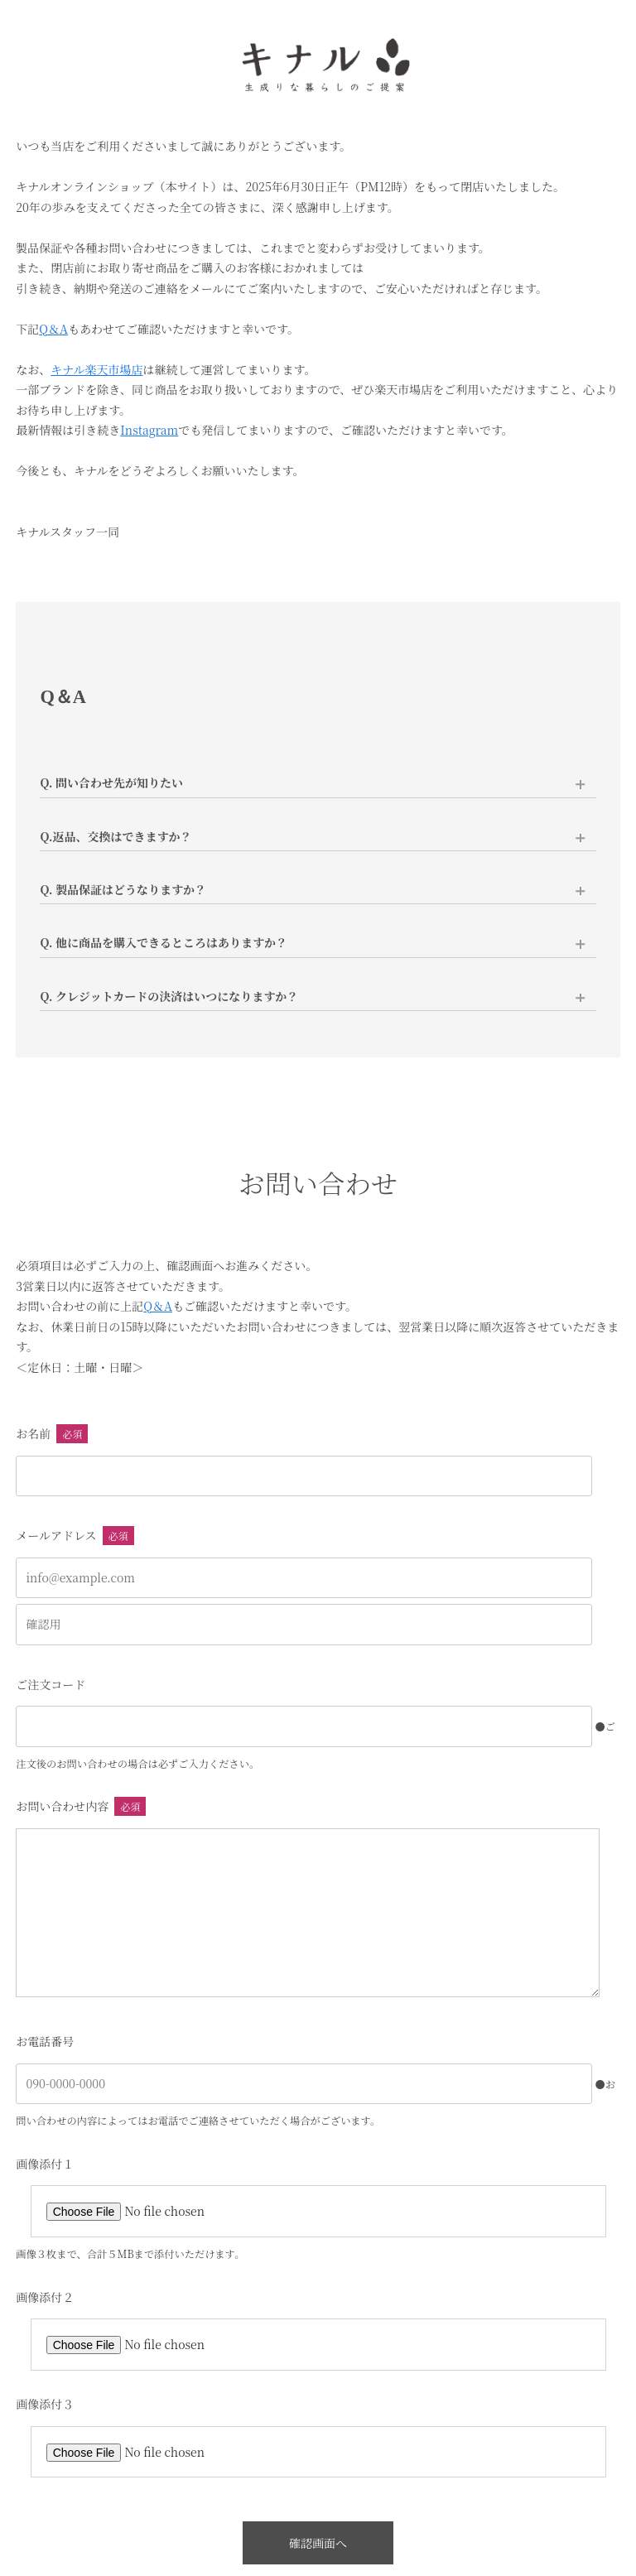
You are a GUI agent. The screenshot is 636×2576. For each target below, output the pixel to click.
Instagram (149, 429)
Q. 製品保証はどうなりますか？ (123, 889)
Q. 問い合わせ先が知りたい (111, 782)
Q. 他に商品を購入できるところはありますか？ (163, 942)
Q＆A (53, 328)
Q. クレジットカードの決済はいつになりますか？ (169, 996)
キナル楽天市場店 (96, 369)
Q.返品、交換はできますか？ (115, 836)
